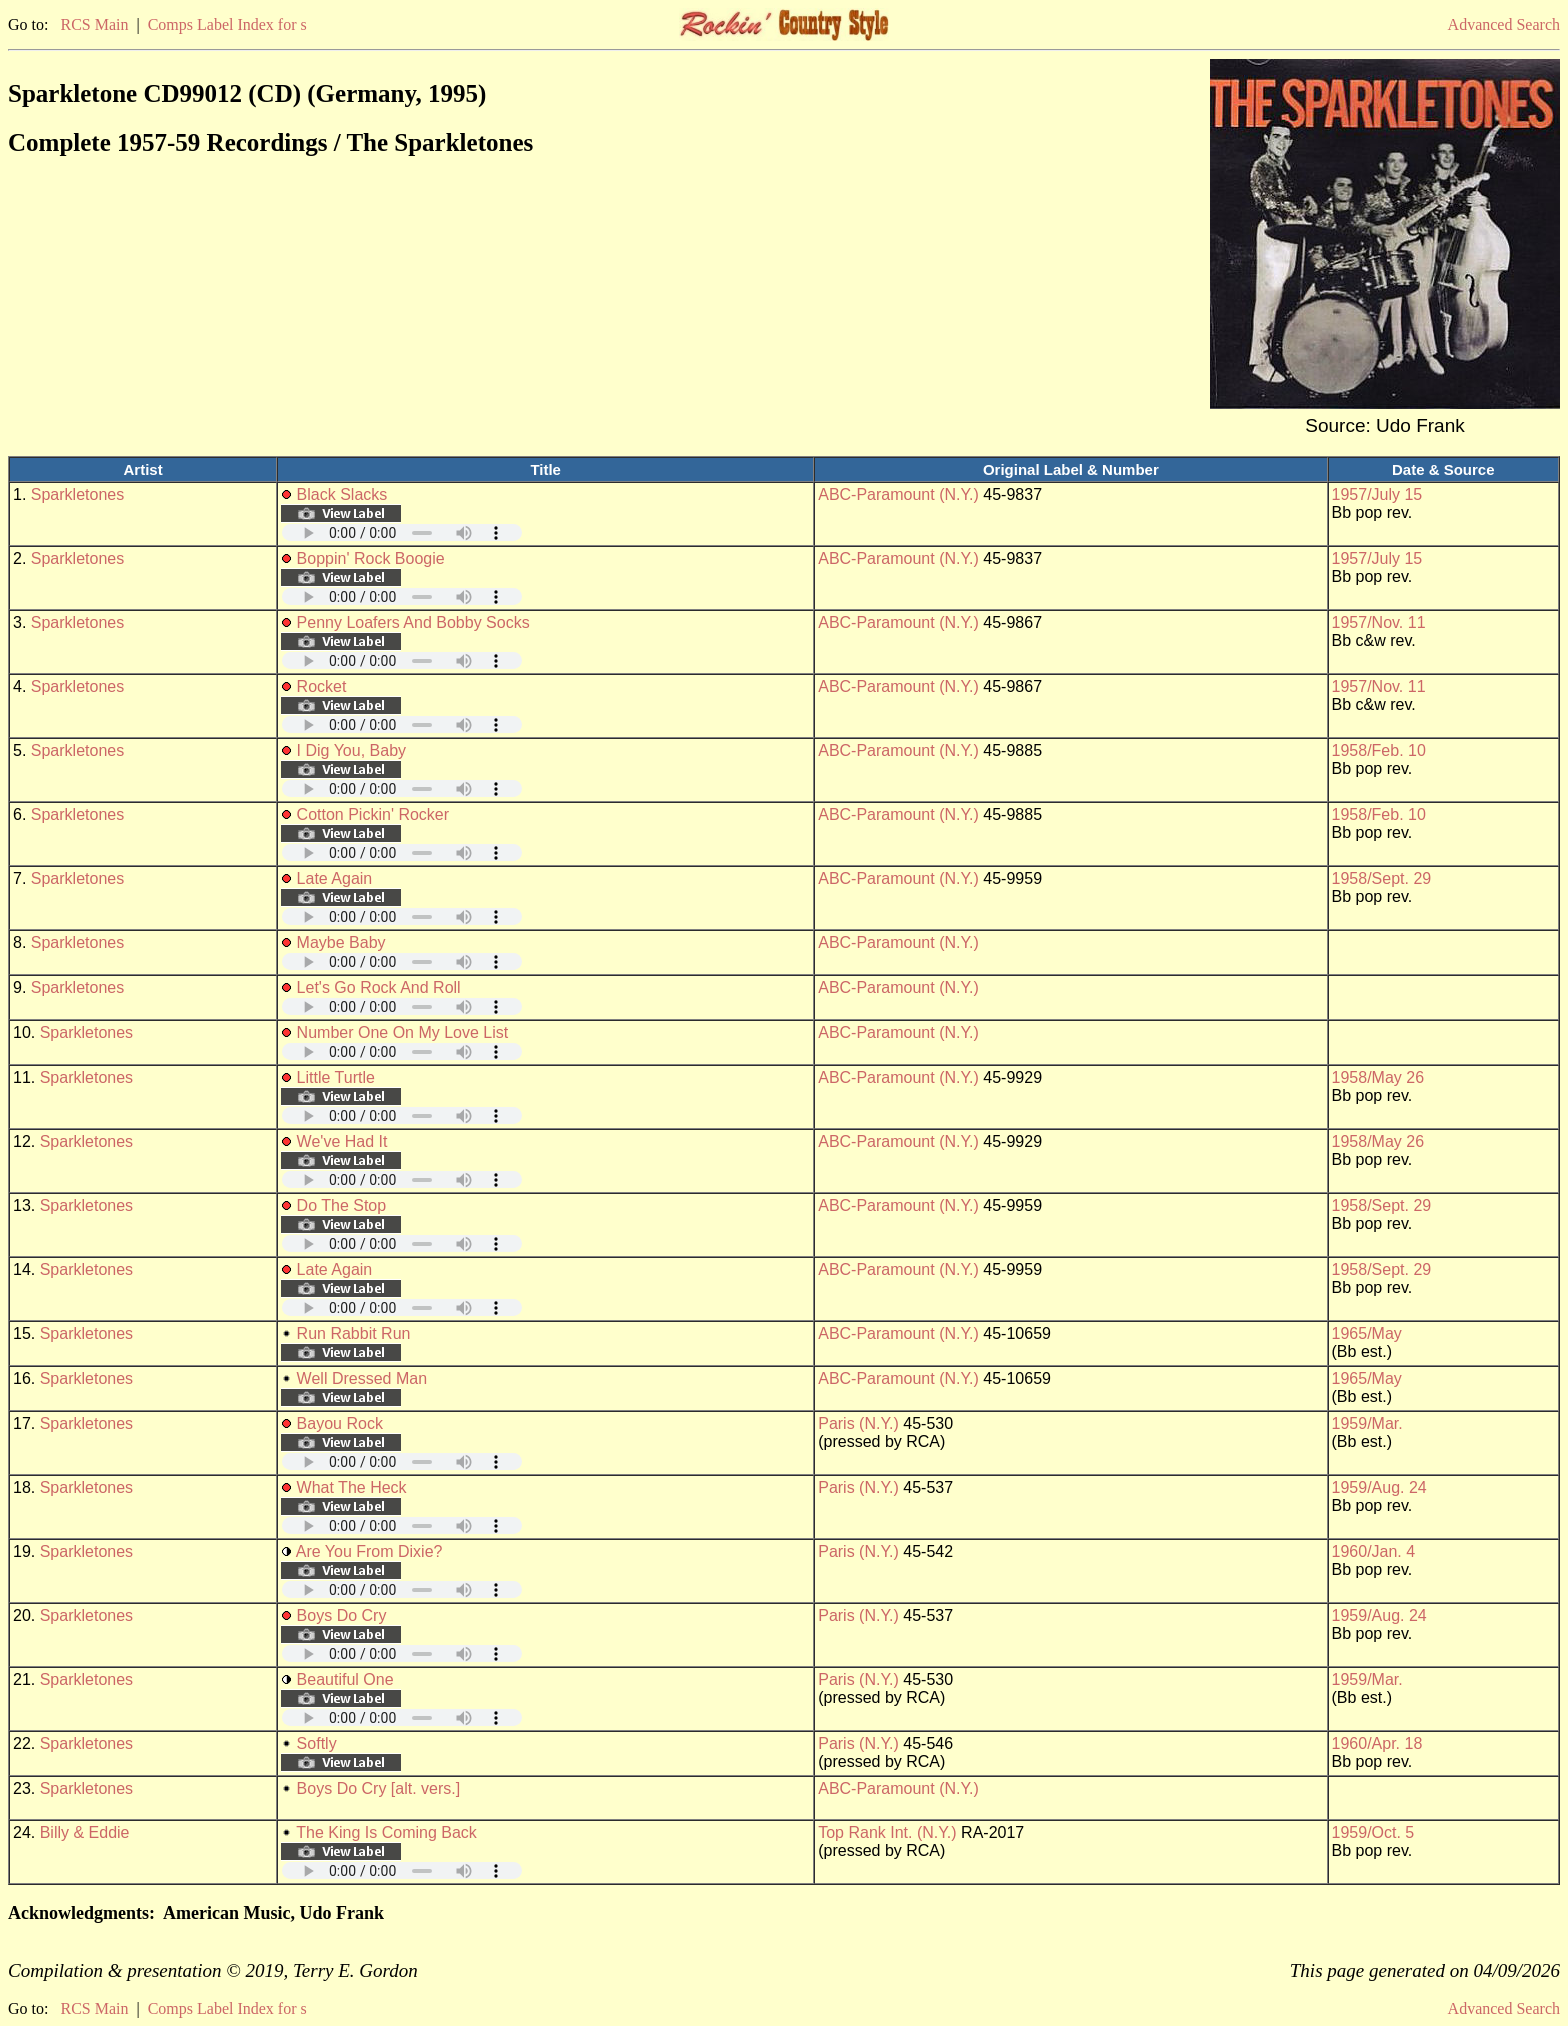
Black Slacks (342, 494)
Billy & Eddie (85, 1832)
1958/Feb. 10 (1379, 750)
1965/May (1367, 1333)
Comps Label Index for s (227, 24)
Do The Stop (342, 1205)
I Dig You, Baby (351, 750)
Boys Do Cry (342, 1615)
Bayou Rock (340, 1423)
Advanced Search (1504, 24)
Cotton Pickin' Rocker (373, 814)
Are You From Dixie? (369, 1551)
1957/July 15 (1377, 494)
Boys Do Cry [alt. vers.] (379, 1788)
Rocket (322, 686)
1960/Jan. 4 (1374, 1551)
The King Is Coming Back (386, 1832)
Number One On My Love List (403, 1032)
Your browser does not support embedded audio (402, 532)
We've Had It (342, 1141)
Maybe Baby (341, 942)
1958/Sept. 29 (1382, 878)
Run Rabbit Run (354, 1333)
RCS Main (94, 24)
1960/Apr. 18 (1377, 1743)
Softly (317, 1743)
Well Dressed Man (362, 1378)
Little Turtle (336, 1077)
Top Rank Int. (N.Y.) (887, 1832)
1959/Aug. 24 (1379, 1487)
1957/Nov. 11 (1379, 622)
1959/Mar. (1367, 1423)
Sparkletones (77, 494)
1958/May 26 (1378, 1077)
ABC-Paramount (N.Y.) (898, 494)
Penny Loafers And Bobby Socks (413, 622)
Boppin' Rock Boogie (371, 558)
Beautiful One (345, 1679)
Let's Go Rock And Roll (379, 987)
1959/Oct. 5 (1373, 1832)
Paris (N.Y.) (858, 1423)
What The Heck (352, 1487)
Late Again (335, 878)
